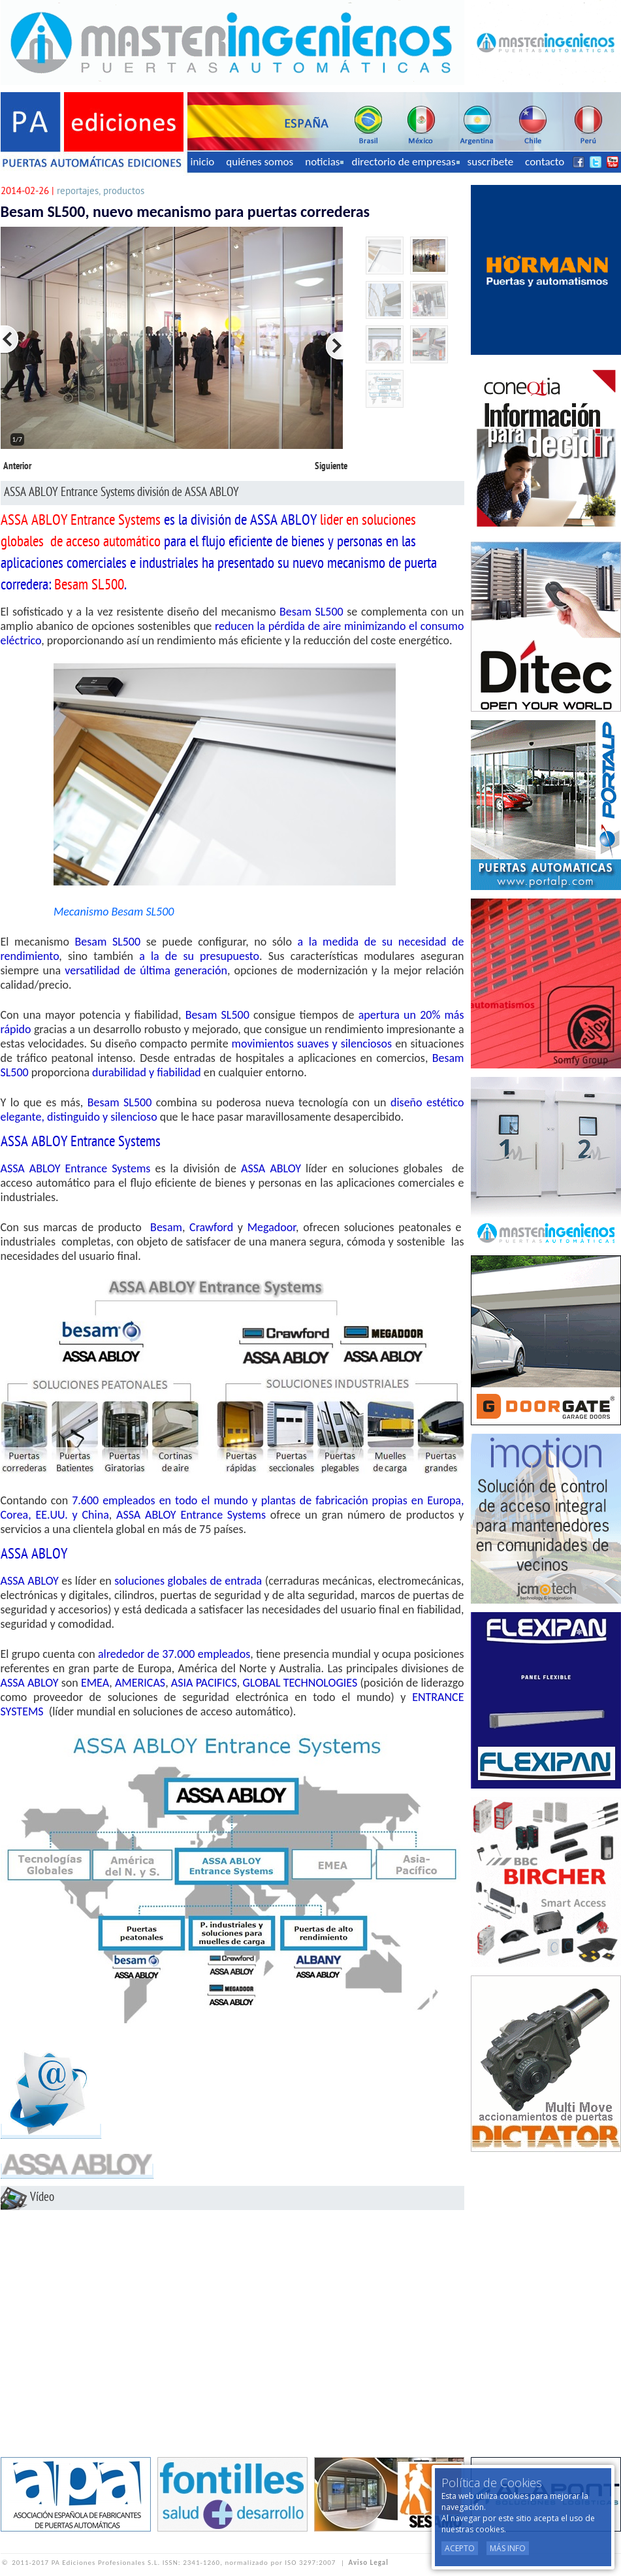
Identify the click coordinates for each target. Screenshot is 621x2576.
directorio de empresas (405, 162)
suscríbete (491, 162)
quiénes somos (259, 162)
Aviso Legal (369, 2562)
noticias (324, 162)
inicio (203, 162)
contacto (544, 162)
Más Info (508, 2548)
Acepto (460, 2548)
